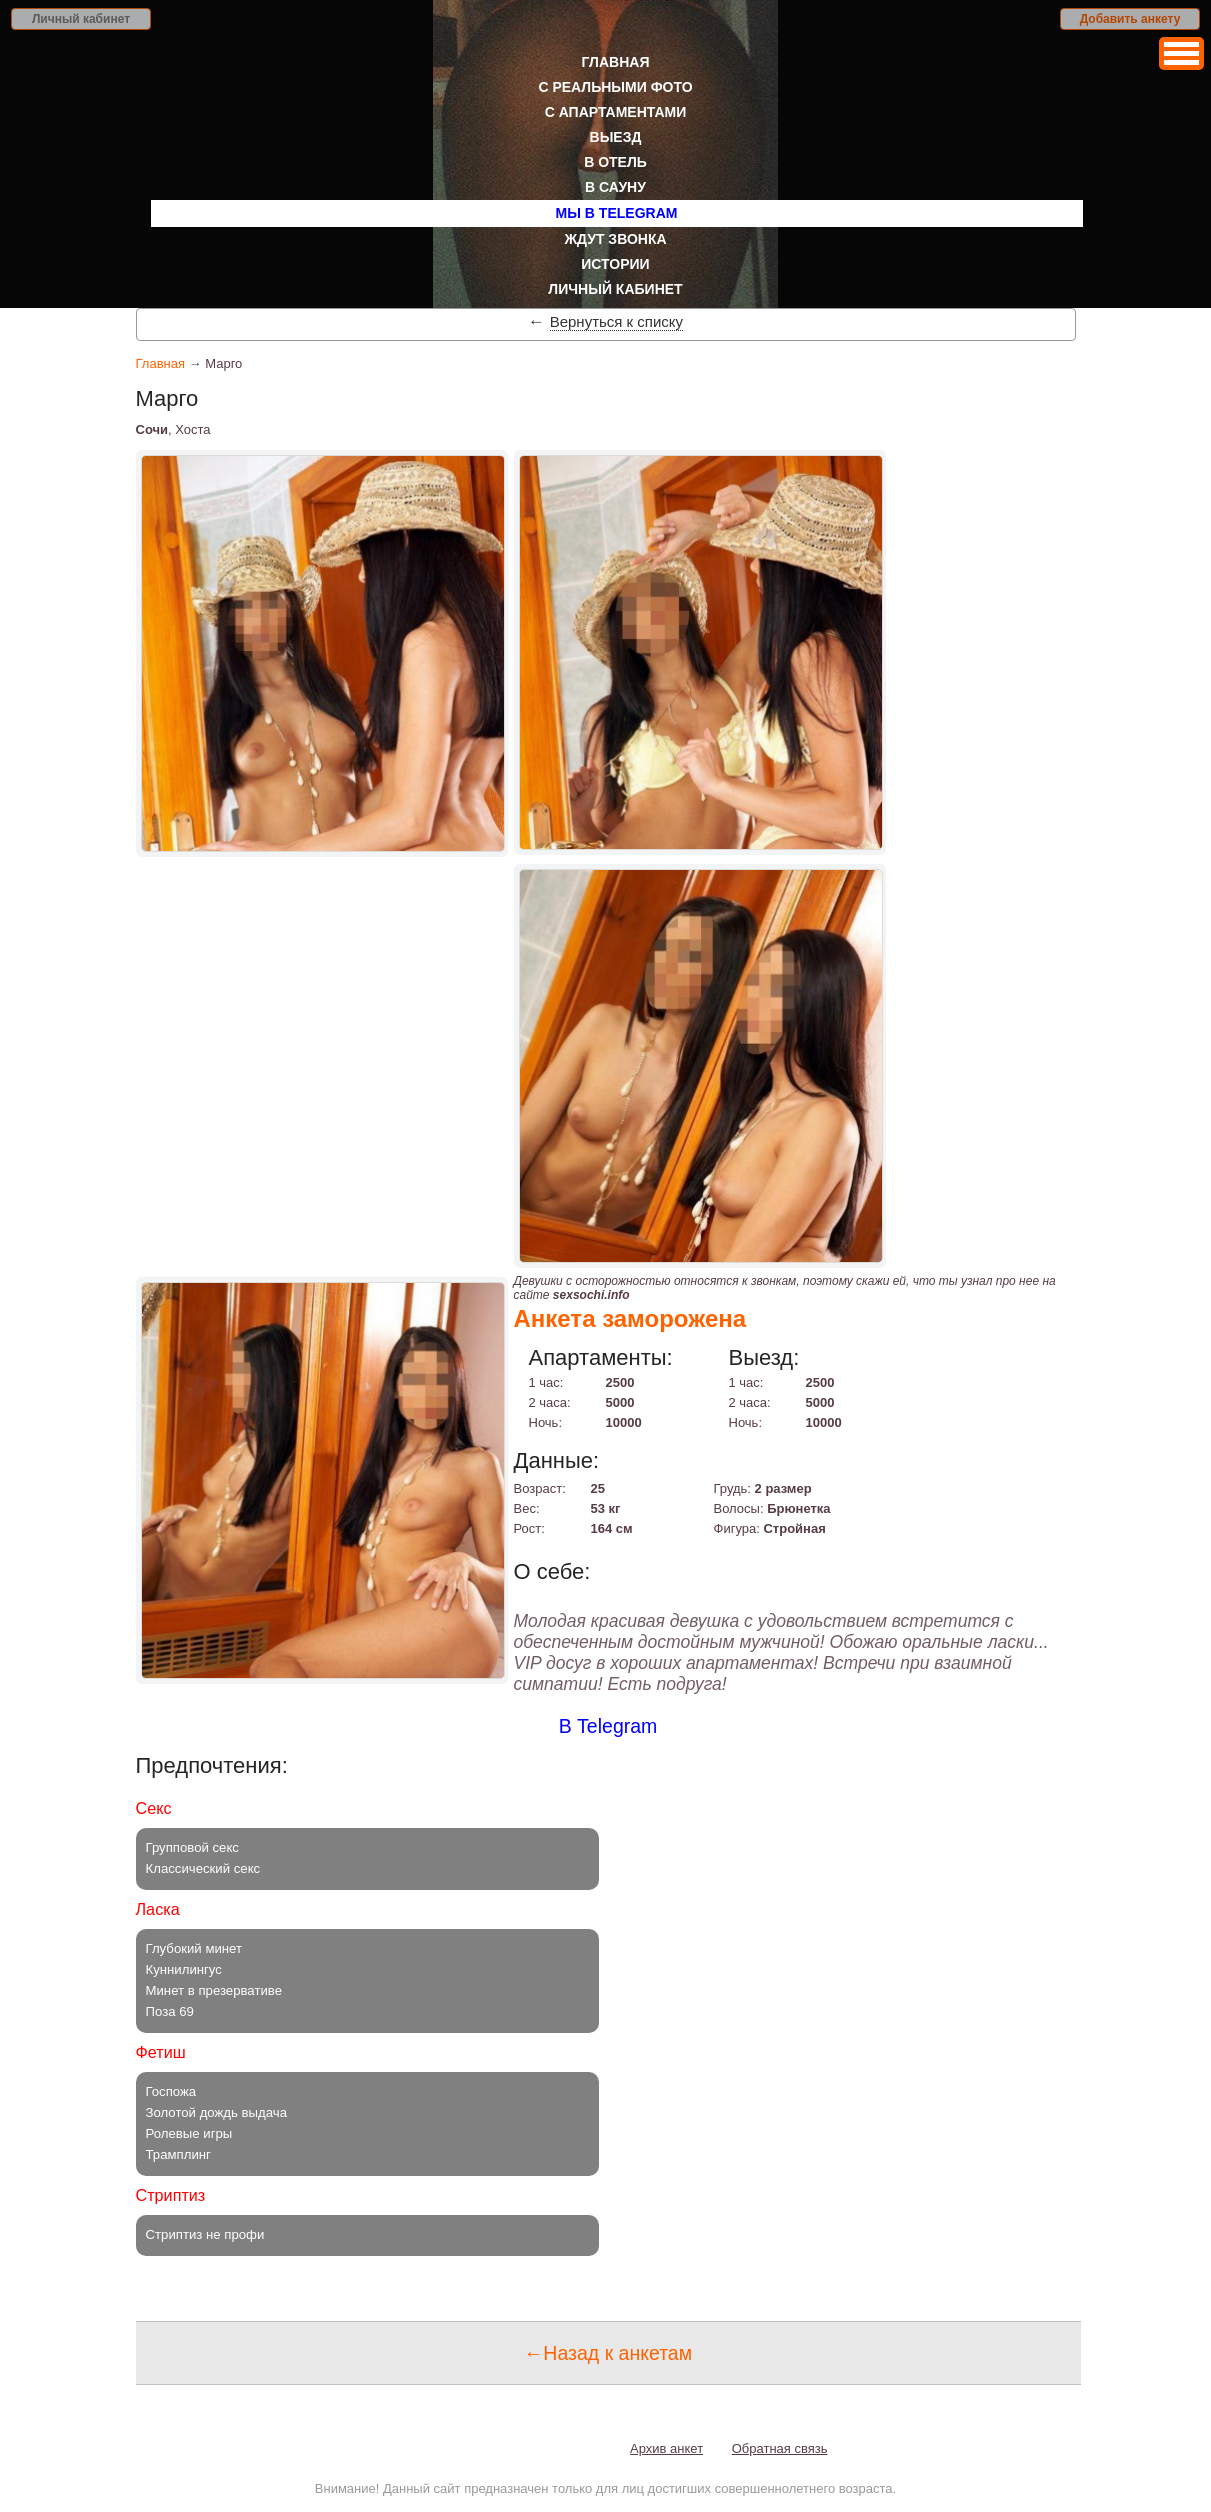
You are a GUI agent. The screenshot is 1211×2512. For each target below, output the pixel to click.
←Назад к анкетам (608, 2353)
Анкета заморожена (630, 1318)
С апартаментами (616, 112)
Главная (616, 62)
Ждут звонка (615, 239)
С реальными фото (615, 87)
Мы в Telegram (617, 213)
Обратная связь (780, 2448)
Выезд (616, 137)
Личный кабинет (81, 19)
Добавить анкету (1130, 19)
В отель (615, 162)
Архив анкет (666, 2448)
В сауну (615, 187)
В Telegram (608, 1726)
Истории (615, 264)
